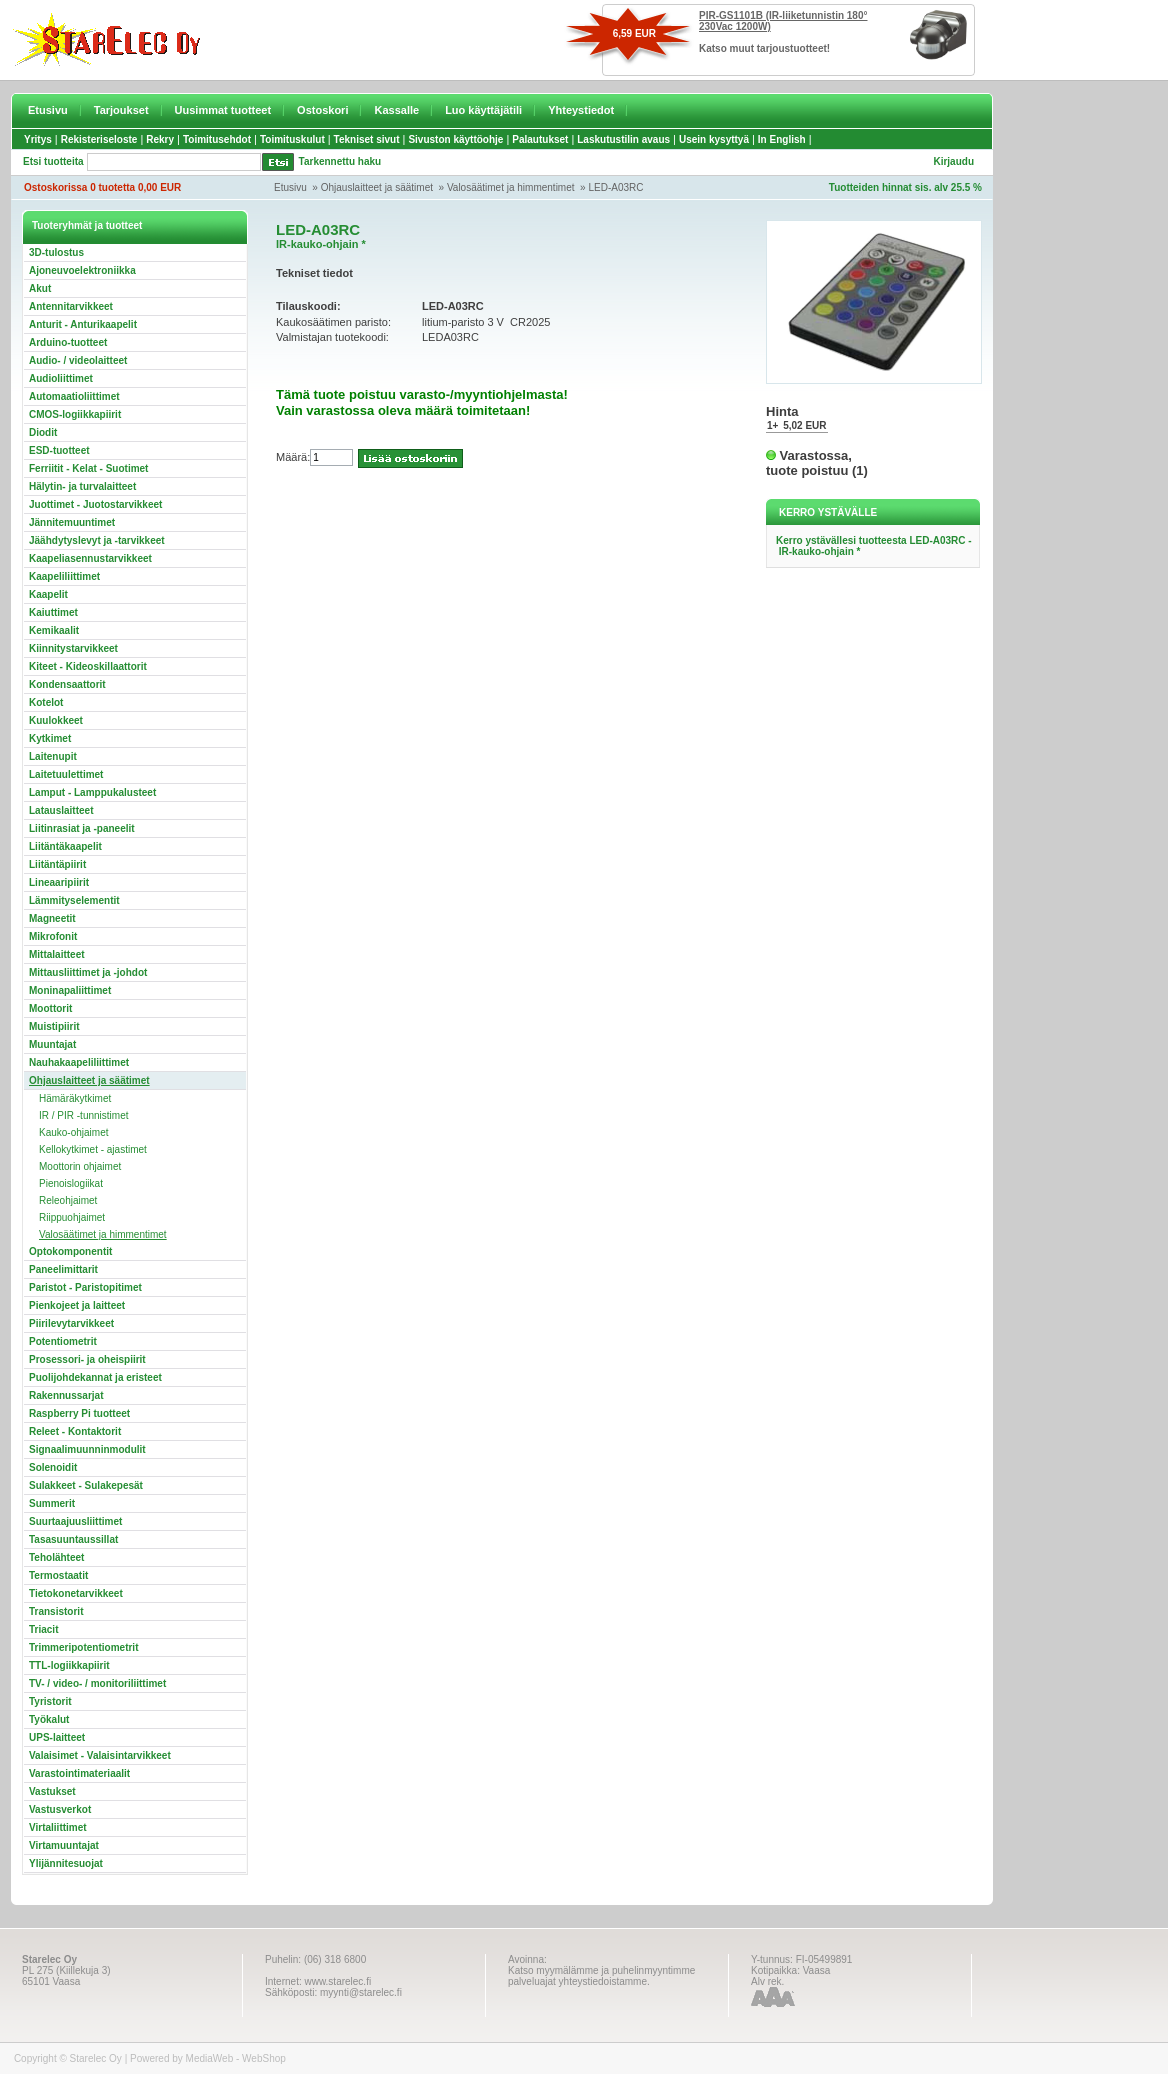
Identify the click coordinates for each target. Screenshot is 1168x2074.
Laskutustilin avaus (623, 139)
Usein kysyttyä (714, 139)
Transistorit (56, 1611)
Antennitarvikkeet (71, 306)
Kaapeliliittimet (64, 576)
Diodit (43, 432)
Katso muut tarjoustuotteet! (764, 48)
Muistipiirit (54, 1026)
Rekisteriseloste (99, 139)
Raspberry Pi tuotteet (79, 1413)
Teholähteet (56, 1557)
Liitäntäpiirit (57, 864)
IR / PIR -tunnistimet (83, 1115)
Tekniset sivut (367, 139)
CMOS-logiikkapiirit (75, 414)
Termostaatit (58, 1575)
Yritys (38, 139)
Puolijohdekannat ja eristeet (95, 1377)
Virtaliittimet (58, 1827)
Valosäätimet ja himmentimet (511, 187)
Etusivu (48, 110)
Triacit (43, 1629)
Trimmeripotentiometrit (83, 1647)
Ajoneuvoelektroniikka (82, 270)
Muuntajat (52, 1044)
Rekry (160, 139)
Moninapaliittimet (70, 990)
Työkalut (49, 1719)
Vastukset (52, 1791)
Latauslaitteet (61, 810)
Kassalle (396, 110)
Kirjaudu (953, 161)
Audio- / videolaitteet (78, 360)
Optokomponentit (70, 1251)
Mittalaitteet (57, 954)
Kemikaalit (54, 630)
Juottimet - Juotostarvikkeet (95, 504)
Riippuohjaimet (72, 1217)
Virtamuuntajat (64, 1845)
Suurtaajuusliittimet (75, 1521)
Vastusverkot (60, 1809)
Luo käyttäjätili (483, 110)
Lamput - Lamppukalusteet (92, 792)
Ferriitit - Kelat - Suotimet (88, 468)
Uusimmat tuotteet (223, 110)
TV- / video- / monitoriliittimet (97, 1683)
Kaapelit (48, 594)
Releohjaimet (68, 1200)
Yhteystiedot (581, 110)
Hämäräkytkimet (75, 1098)
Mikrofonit (53, 936)
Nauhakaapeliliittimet (79, 1062)
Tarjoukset (121, 110)
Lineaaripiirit (59, 882)
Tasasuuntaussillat (73, 1539)
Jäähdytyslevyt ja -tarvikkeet (97, 540)
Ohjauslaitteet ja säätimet (377, 187)
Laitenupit (53, 756)
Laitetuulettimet (66, 774)
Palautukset (540, 139)
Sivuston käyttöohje (455, 139)
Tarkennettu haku (340, 161)
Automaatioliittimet (74, 396)
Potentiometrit (63, 1341)
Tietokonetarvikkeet (76, 1593)
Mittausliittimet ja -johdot (88, 972)
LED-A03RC (615, 187)
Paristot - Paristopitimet (85, 1287)
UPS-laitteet (57, 1737)
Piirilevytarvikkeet (71, 1323)
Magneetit (52, 918)
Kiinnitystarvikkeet (73, 648)
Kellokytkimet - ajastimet (93, 1149)
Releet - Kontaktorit (75, 1431)
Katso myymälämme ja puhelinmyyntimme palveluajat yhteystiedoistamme (601, 1976)
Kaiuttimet (53, 612)
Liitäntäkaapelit (65, 846)
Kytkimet (50, 738)
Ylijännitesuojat (66, 1863)
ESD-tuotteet (59, 450)
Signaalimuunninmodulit (87, 1449)
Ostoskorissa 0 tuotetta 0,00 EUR (102, 187)
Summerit (52, 1503)
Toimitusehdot (217, 139)
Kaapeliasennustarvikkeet (90, 558)
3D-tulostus (56, 252)
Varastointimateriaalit (79, 1773)
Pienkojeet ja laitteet (77, 1305)
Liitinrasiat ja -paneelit (82, 828)
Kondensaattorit (67, 684)
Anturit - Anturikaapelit (83, 324)
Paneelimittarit (63, 1269)
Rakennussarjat (66, 1395)
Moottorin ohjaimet (80, 1166)
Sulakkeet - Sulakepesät (86, 1485)
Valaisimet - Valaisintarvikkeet (100, 1755)
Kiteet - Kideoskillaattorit (88, 666)
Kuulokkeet (56, 720)
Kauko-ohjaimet (73, 1132)
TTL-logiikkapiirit (69, 1665)
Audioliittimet (61, 378)
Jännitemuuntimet (72, 522)
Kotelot (46, 702)
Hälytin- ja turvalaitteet (82, 486)
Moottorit (50, 1008)
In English (782, 139)
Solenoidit (53, 1467)
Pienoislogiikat (71, 1183)
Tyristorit (50, 1701)
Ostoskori (322, 110)
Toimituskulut (292, 139)
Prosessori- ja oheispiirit (87, 1359)
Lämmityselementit (74, 900)
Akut (40, 288)
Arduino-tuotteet (68, 342)
